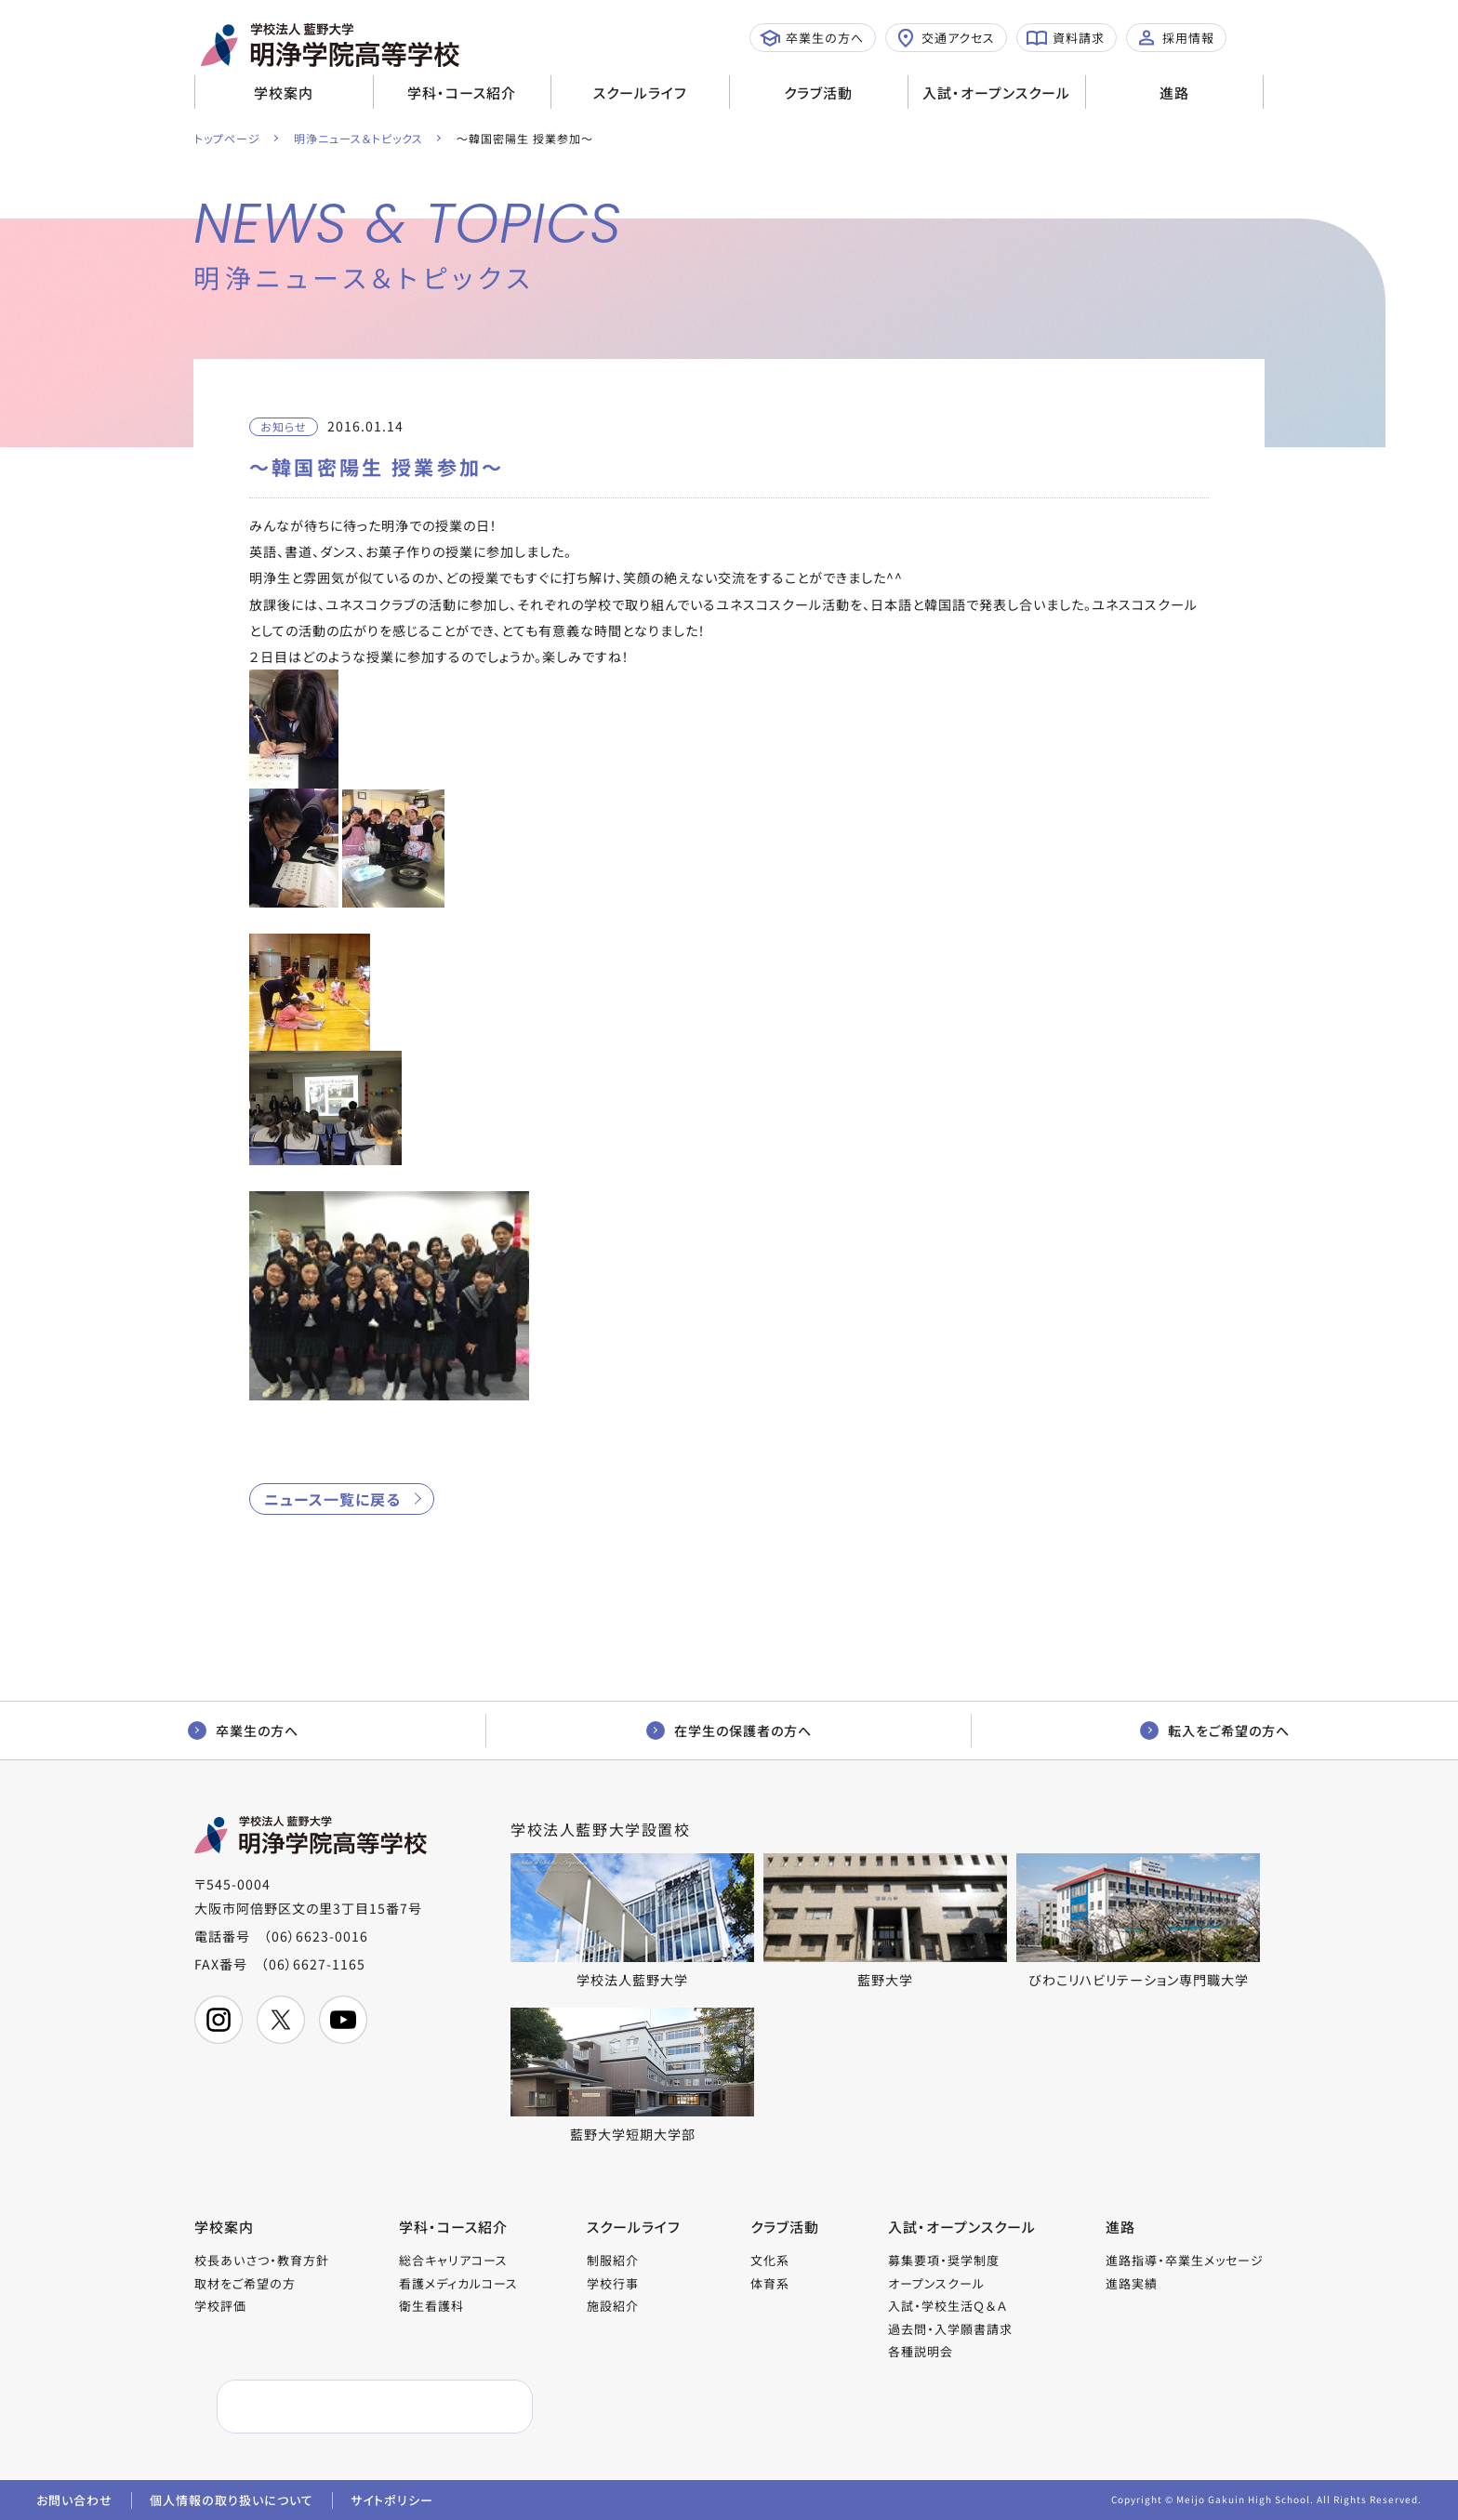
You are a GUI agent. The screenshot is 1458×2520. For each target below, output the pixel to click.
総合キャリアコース (453, 2260)
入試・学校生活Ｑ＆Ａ (947, 2305)
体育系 (769, 2283)
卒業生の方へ (812, 38)
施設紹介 (613, 2305)
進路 (1174, 92)
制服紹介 (613, 2260)
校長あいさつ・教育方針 (261, 2260)
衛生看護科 (431, 2305)
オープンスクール (936, 2283)
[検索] (330, 2406)
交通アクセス (945, 38)
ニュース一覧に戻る (332, 1499)
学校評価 (220, 2305)
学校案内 (283, 92)
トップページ (227, 138)
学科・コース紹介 (461, 92)
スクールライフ (640, 92)
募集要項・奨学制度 (944, 2260)
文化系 (769, 2260)
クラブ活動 (818, 92)
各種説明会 (920, 2351)
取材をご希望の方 (245, 2283)
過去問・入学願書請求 (950, 2329)
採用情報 (1175, 38)
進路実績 (1132, 2283)
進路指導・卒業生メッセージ (1185, 2260)
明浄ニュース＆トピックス (358, 138)
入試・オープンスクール (996, 92)
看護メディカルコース (458, 2283)
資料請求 (1066, 38)
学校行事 (613, 2283)
